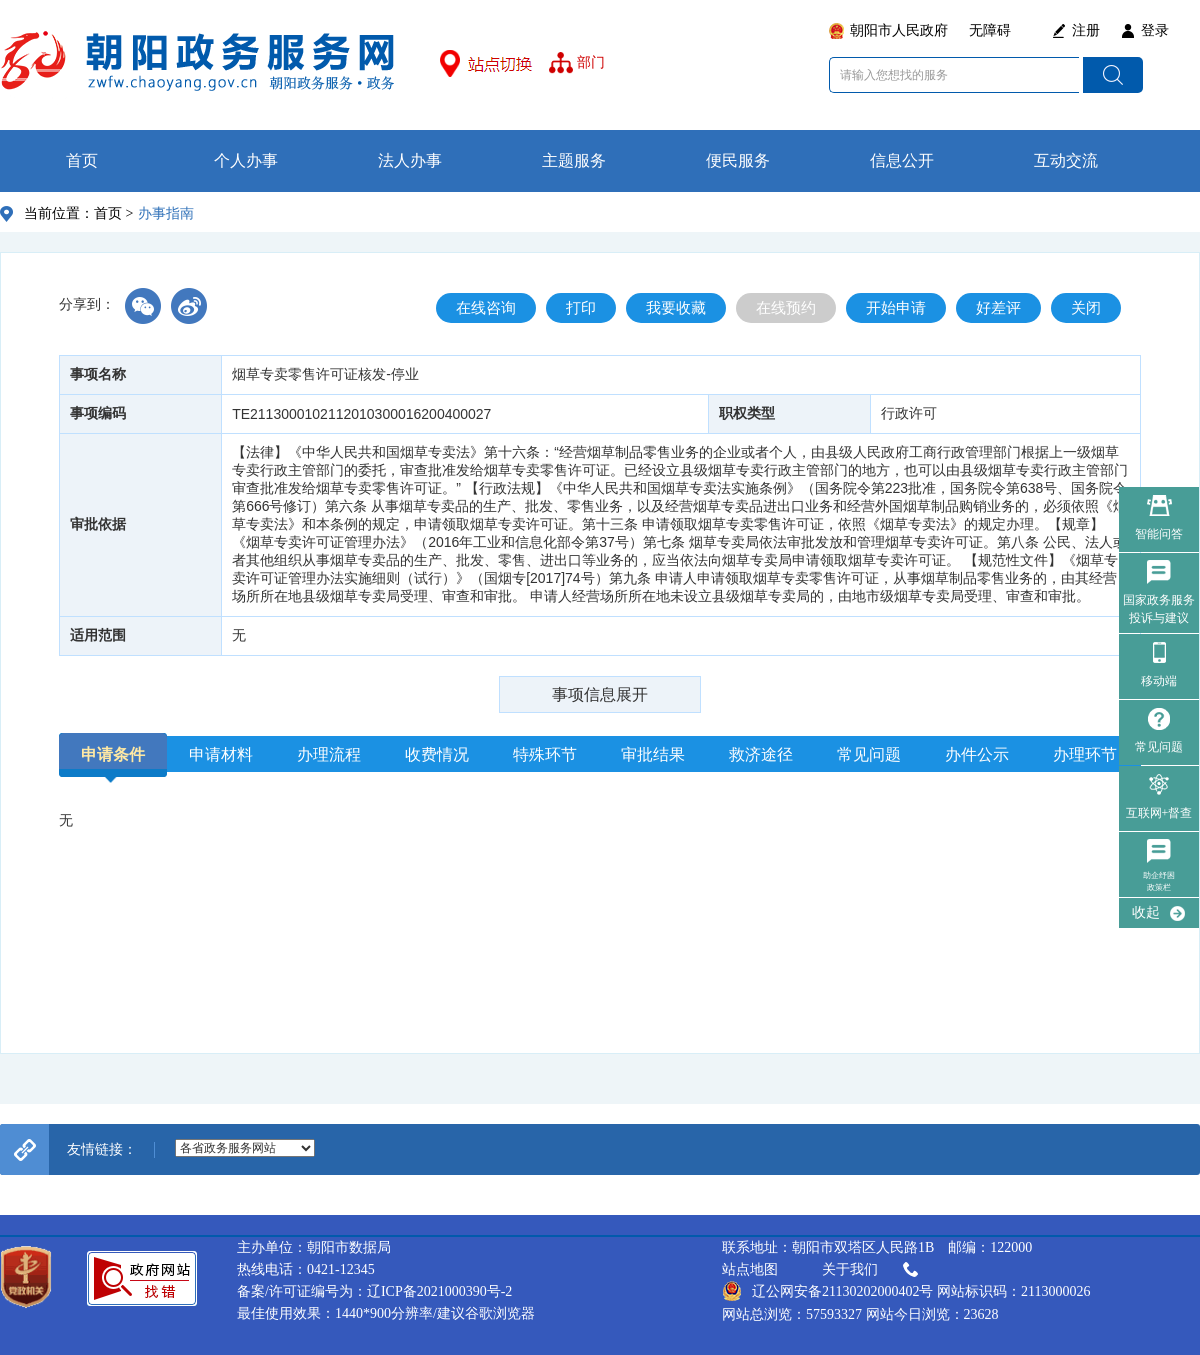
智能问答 (1159, 534)
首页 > (113, 213)
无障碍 (990, 30)
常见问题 (1159, 747)
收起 (1146, 912)
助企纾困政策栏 (1159, 881)
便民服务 (738, 160)
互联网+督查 (1159, 813)
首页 (82, 160)
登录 (1155, 30)
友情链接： (102, 1149)
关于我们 (872, 1270)
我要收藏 (676, 308)
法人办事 (410, 160)
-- (245, 1148)
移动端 (1159, 681)
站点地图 (750, 1269)
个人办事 (246, 160)
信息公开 (902, 160)
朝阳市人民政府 (899, 30)
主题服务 (574, 160)
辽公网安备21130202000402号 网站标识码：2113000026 (906, 1291)
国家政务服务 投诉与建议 (1159, 609)
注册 (1086, 30)
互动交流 (1066, 160)
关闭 (1086, 308)
